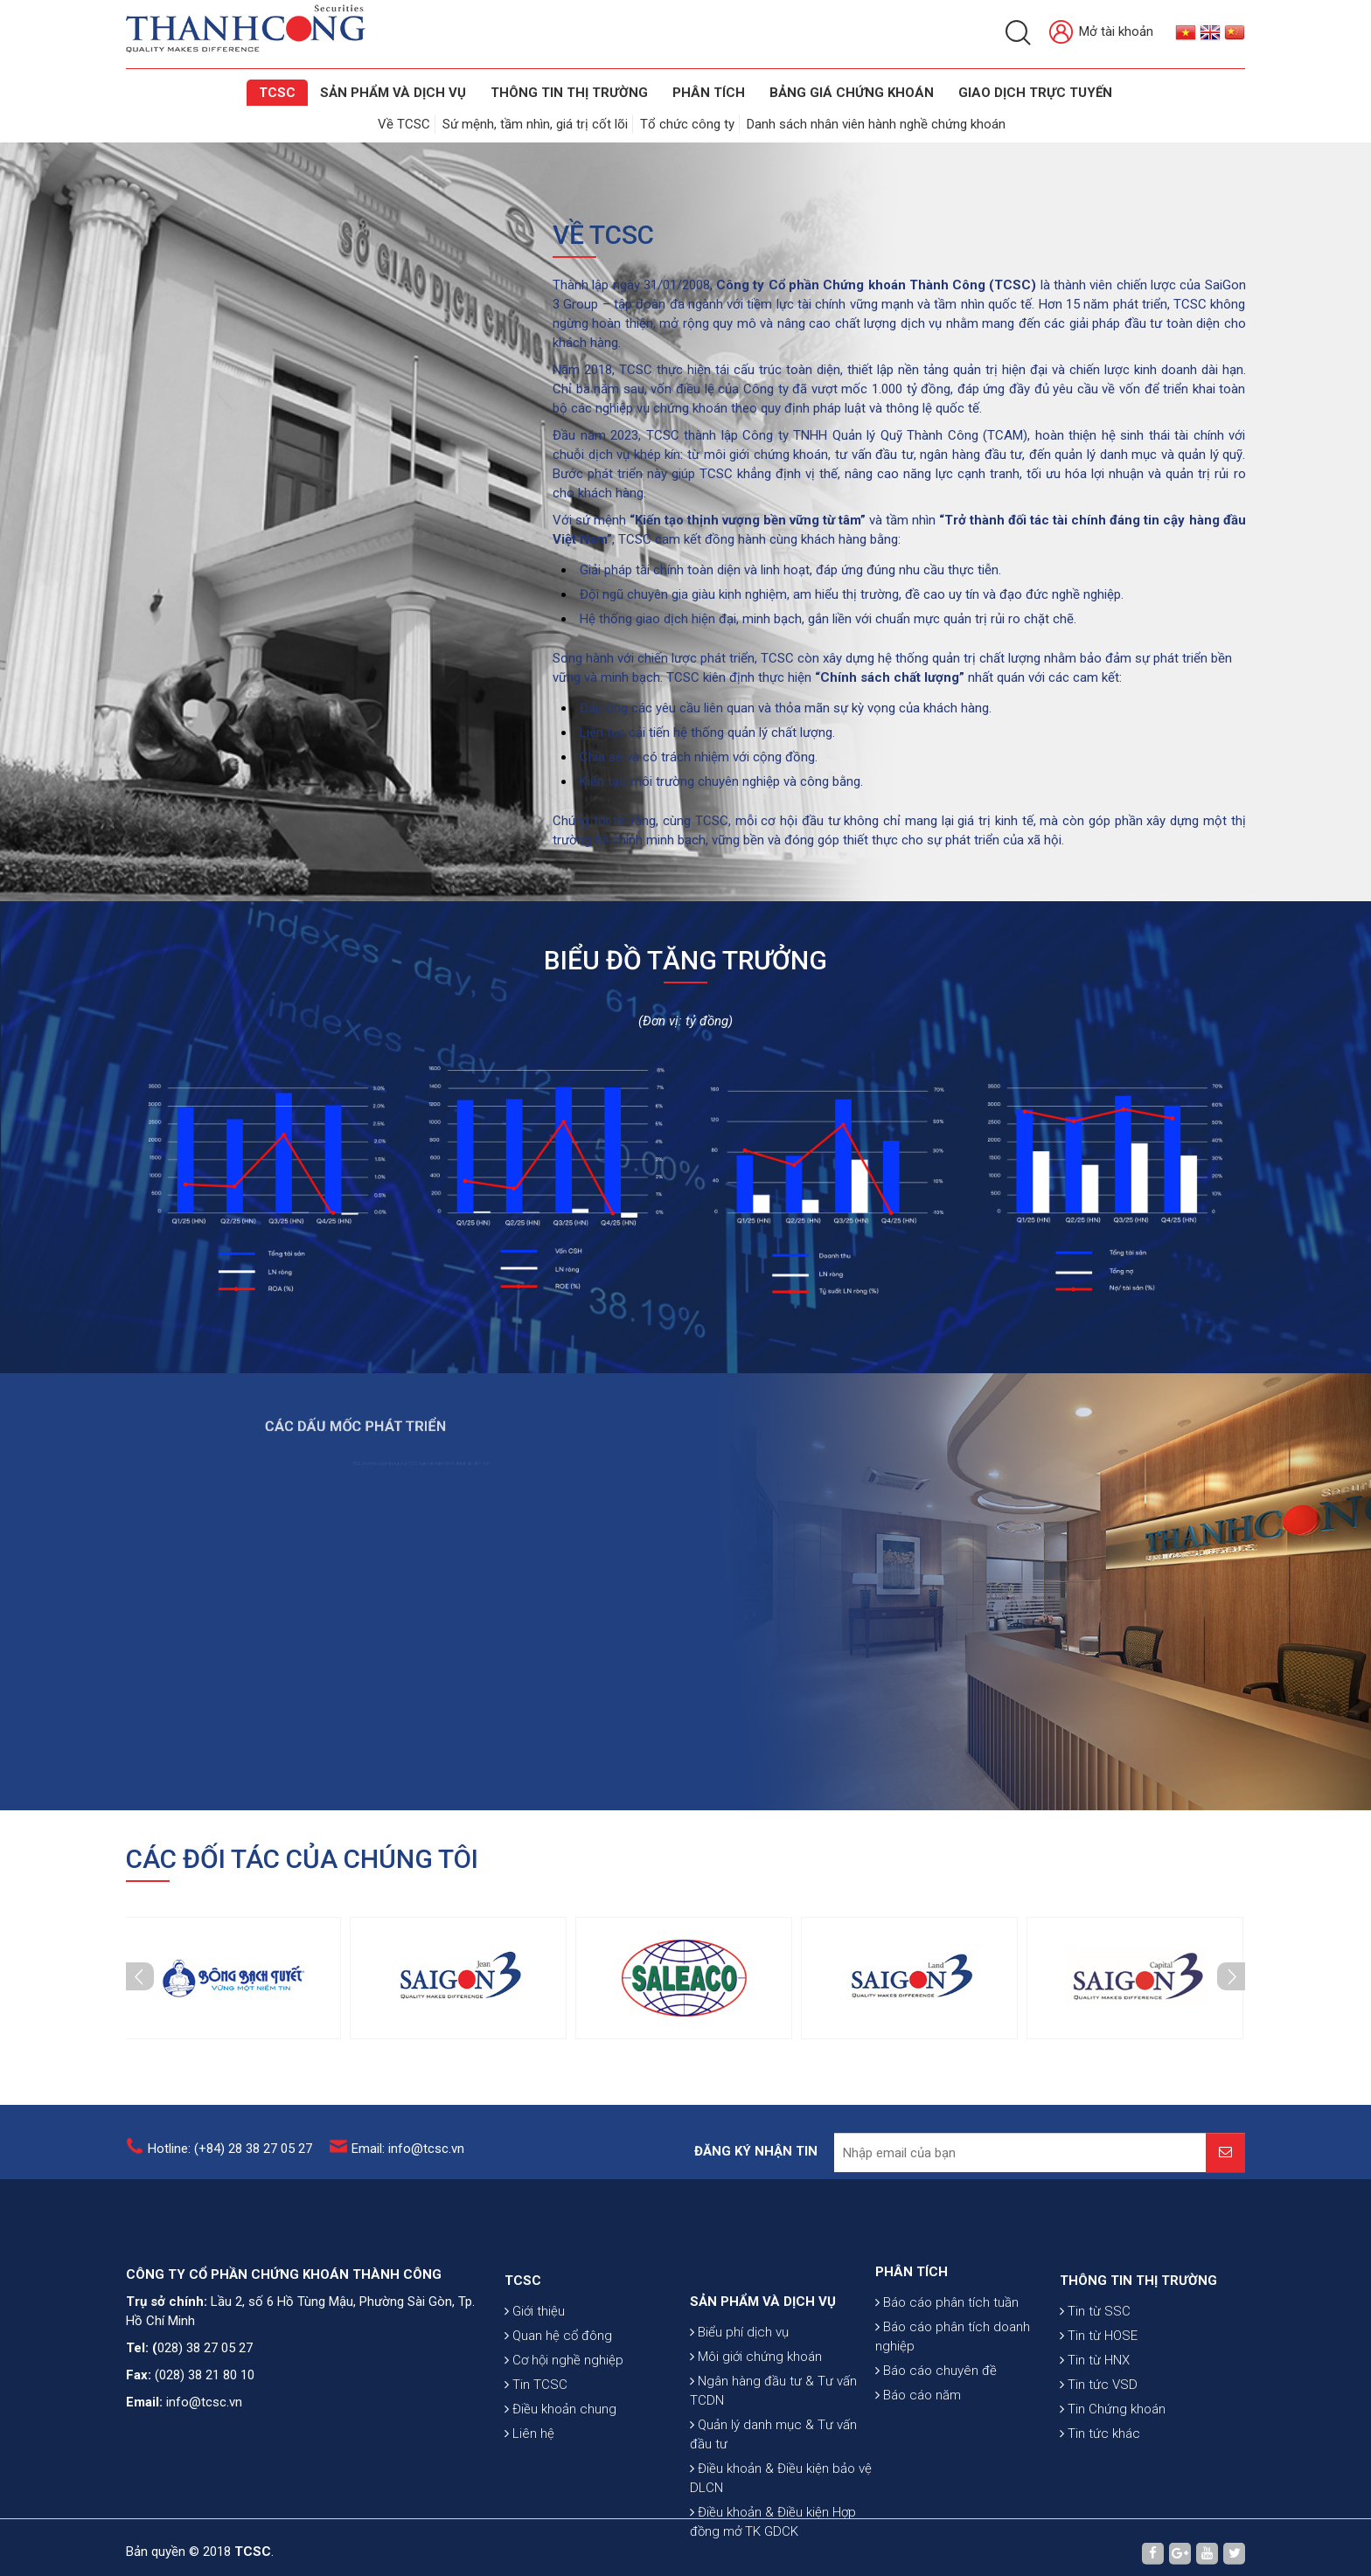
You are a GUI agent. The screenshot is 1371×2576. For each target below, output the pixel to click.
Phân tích (708, 93)
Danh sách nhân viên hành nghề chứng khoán (876, 124)
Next (1231, 1976)
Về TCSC (404, 124)
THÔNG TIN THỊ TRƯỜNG (569, 93)
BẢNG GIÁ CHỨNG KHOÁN (851, 93)
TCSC (277, 93)
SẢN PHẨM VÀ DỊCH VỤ (393, 93)
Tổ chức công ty (687, 124)
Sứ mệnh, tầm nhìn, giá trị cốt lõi (535, 124)
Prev (140, 1976)
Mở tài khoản (1101, 33)
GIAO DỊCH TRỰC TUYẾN (1035, 93)
